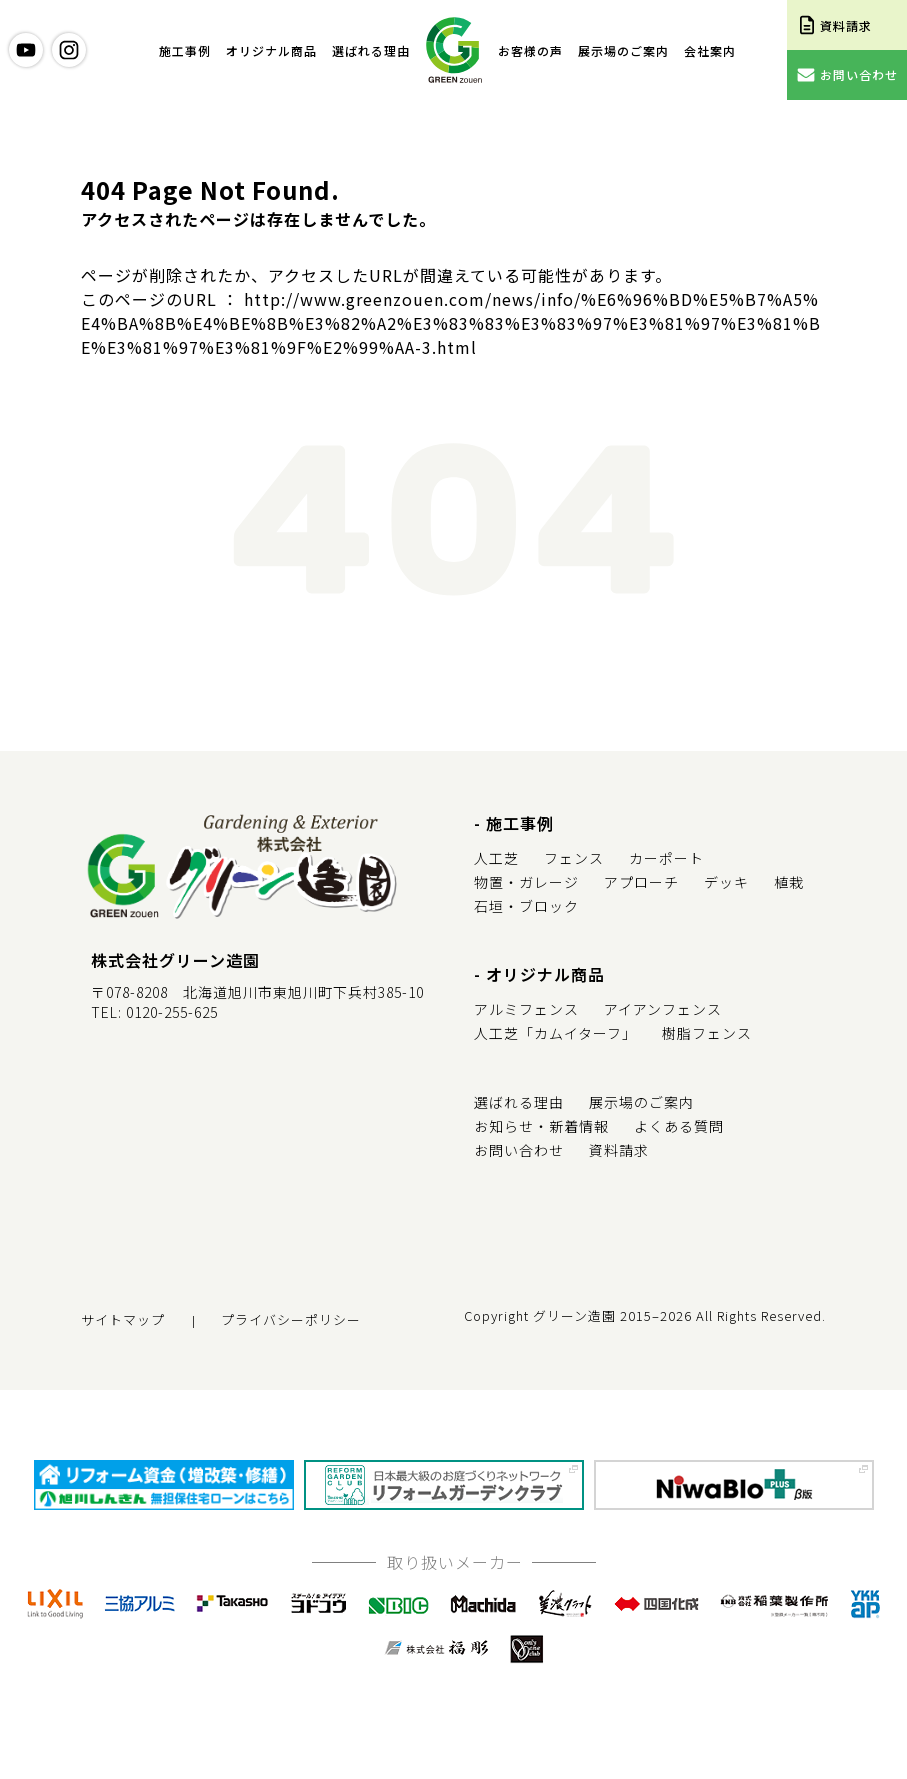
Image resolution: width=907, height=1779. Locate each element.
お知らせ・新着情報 (541, 1126)
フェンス (574, 858)
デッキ (726, 882)
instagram (69, 50)
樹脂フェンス (707, 1033)
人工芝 (496, 858)
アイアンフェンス (663, 1009)
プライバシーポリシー (291, 1319)
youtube (26, 50)
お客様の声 (530, 50)
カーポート (666, 858)
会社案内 (710, 50)
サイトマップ (123, 1319)
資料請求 (619, 1150)
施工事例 (185, 50)
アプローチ (641, 882)
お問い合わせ (519, 1150)
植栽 (789, 882)
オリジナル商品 (271, 50)
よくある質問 (679, 1126)
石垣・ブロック (526, 906)
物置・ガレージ (526, 882)
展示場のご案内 (623, 50)
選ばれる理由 (371, 50)
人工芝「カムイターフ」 (555, 1033)
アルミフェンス (526, 1009)
